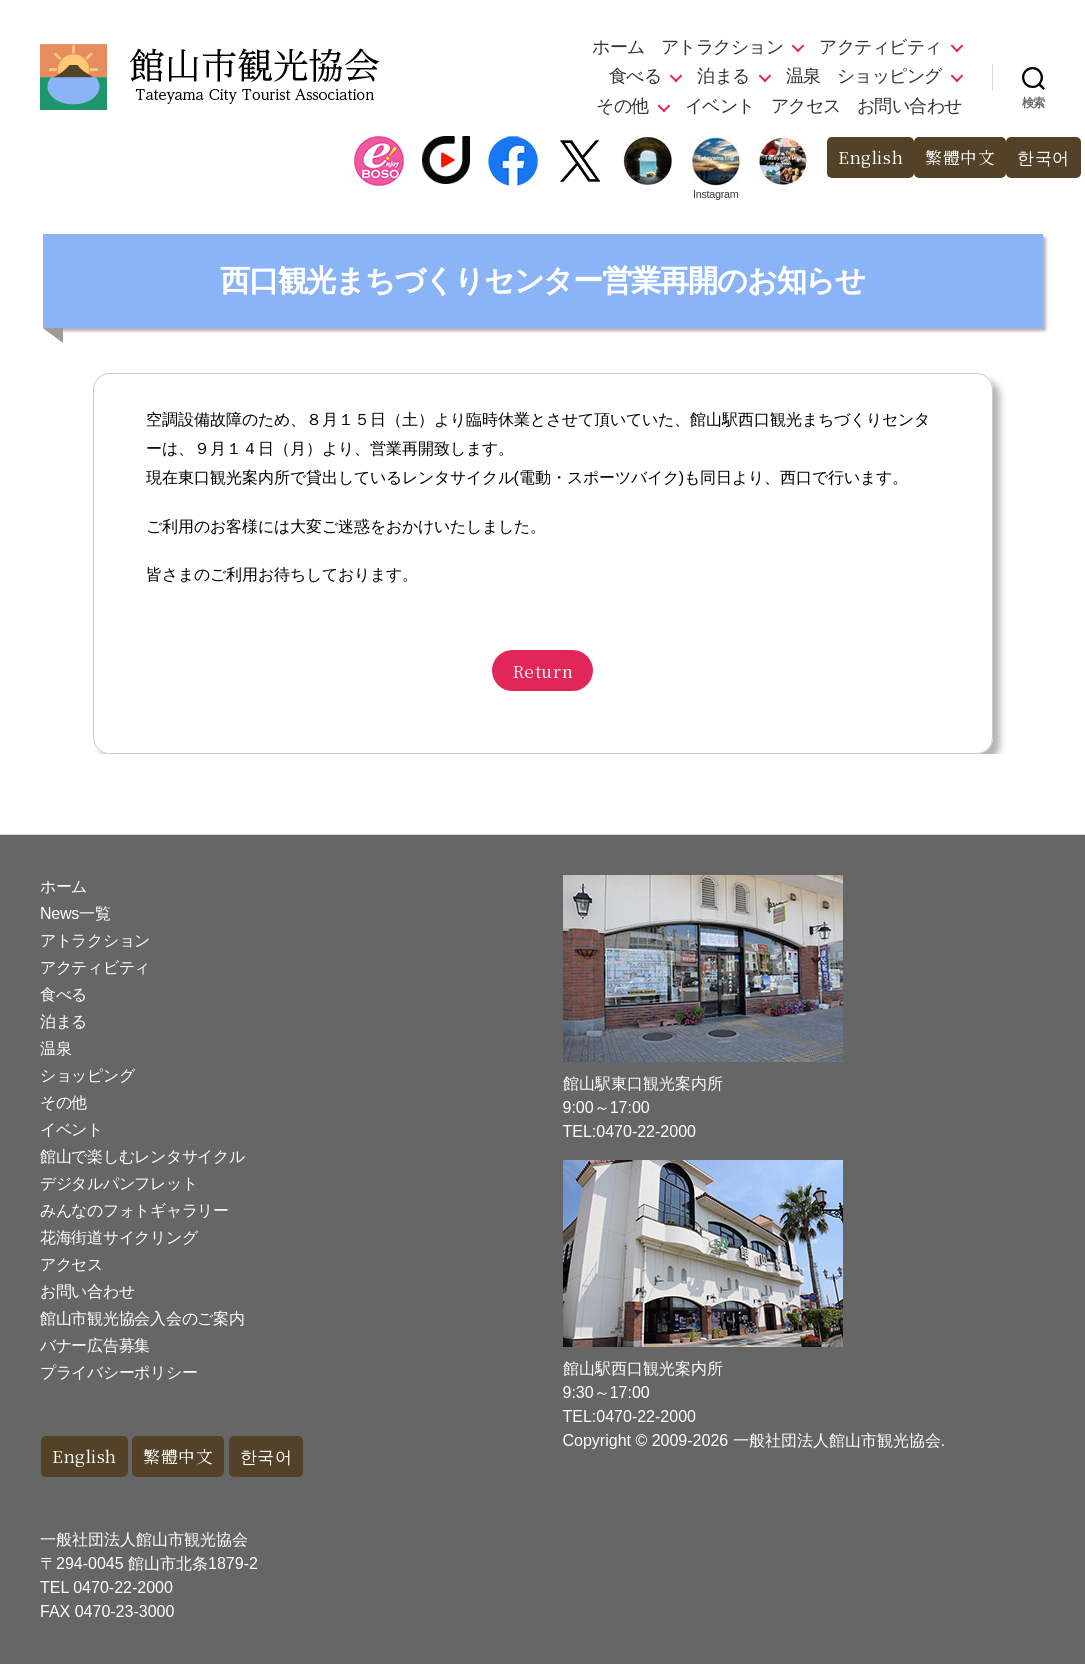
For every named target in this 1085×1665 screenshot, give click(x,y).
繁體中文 (960, 157)
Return (542, 670)
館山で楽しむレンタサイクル (142, 1156)
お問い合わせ (909, 106)
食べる (635, 76)
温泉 (803, 76)
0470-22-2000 (123, 1588)
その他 (622, 106)
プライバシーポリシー (118, 1372)
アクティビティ (880, 47)
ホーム (618, 47)
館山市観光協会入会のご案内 (142, 1318)
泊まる (723, 76)
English (869, 157)
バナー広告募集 (95, 1345)
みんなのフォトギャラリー (134, 1210)
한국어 (1043, 157)
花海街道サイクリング (118, 1237)
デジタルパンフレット (118, 1183)
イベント (720, 106)
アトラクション (722, 47)
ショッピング (889, 76)
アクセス (806, 106)
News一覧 (75, 913)
